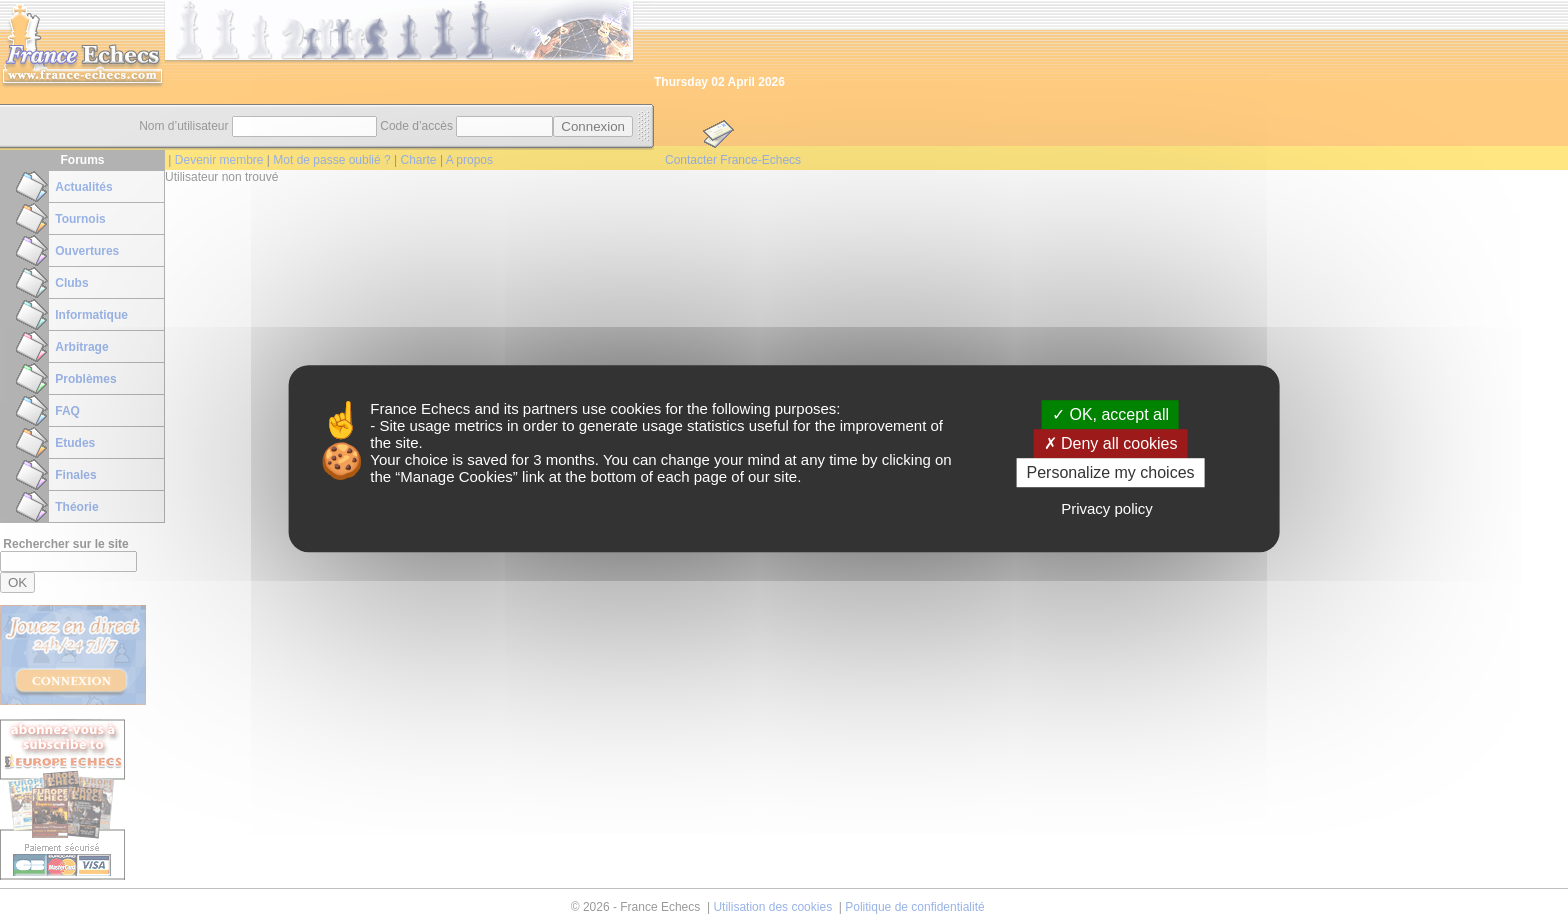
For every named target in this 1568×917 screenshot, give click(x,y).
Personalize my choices (1110, 472)
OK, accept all (1110, 414)
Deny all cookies (1111, 443)
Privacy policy (1107, 508)
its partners (541, 408)
